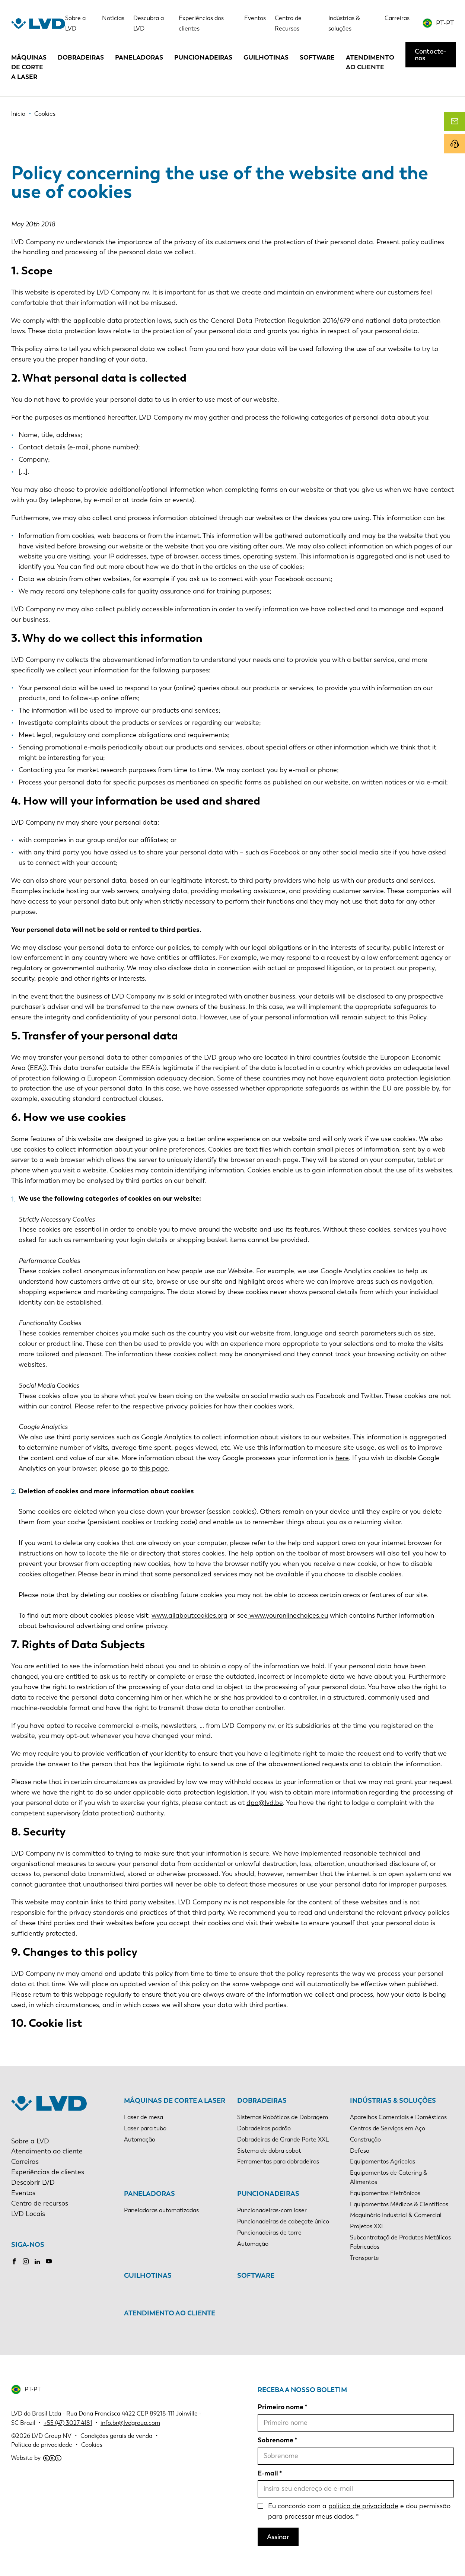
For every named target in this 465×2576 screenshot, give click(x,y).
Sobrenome (275, 2440)
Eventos (255, 18)
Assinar (278, 2537)
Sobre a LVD (30, 2141)
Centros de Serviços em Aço (387, 2128)
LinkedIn (37, 2261)
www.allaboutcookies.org (189, 1615)
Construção (365, 2139)
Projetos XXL (367, 2226)
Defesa (359, 2150)
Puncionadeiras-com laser (272, 2210)
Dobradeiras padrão (264, 2128)
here (342, 1458)
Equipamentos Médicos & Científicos (399, 2204)
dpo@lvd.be (264, 1803)
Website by (36, 2457)
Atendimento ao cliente (370, 62)
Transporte (364, 2257)
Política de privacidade (41, 2444)
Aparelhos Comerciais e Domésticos (398, 2117)
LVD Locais (28, 2214)
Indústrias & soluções (393, 2100)
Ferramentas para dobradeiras (278, 2161)
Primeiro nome (280, 2407)
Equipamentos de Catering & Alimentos (388, 2177)
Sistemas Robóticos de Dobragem (282, 2117)
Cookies (91, 2444)
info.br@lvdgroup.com (130, 2422)
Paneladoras (139, 57)
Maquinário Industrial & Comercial (396, 2215)
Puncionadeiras (203, 57)
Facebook (14, 2261)
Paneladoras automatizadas (161, 2210)
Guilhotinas (266, 57)
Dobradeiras (81, 57)
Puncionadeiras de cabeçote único (283, 2221)
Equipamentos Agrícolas (382, 2161)
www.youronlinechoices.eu (288, 1615)
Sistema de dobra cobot (269, 2150)
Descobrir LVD (33, 2182)
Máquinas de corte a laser (29, 67)
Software (317, 57)
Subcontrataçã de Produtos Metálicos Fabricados (400, 2242)
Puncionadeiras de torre (269, 2232)
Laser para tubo (145, 2128)
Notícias (113, 18)
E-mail (268, 2473)
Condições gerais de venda (116, 2435)
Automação (139, 2139)
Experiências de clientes (47, 2172)
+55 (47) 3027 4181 (68, 2422)
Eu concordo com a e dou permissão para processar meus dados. (359, 2511)
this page (153, 1468)
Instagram (26, 2261)
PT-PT (445, 23)
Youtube (49, 2261)
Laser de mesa (143, 2117)
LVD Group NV (51, 2435)
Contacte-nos (430, 54)
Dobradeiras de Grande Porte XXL (283, 2139)
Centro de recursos (39, 2203)
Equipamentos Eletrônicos (385, 2193)
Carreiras (397, 18)
